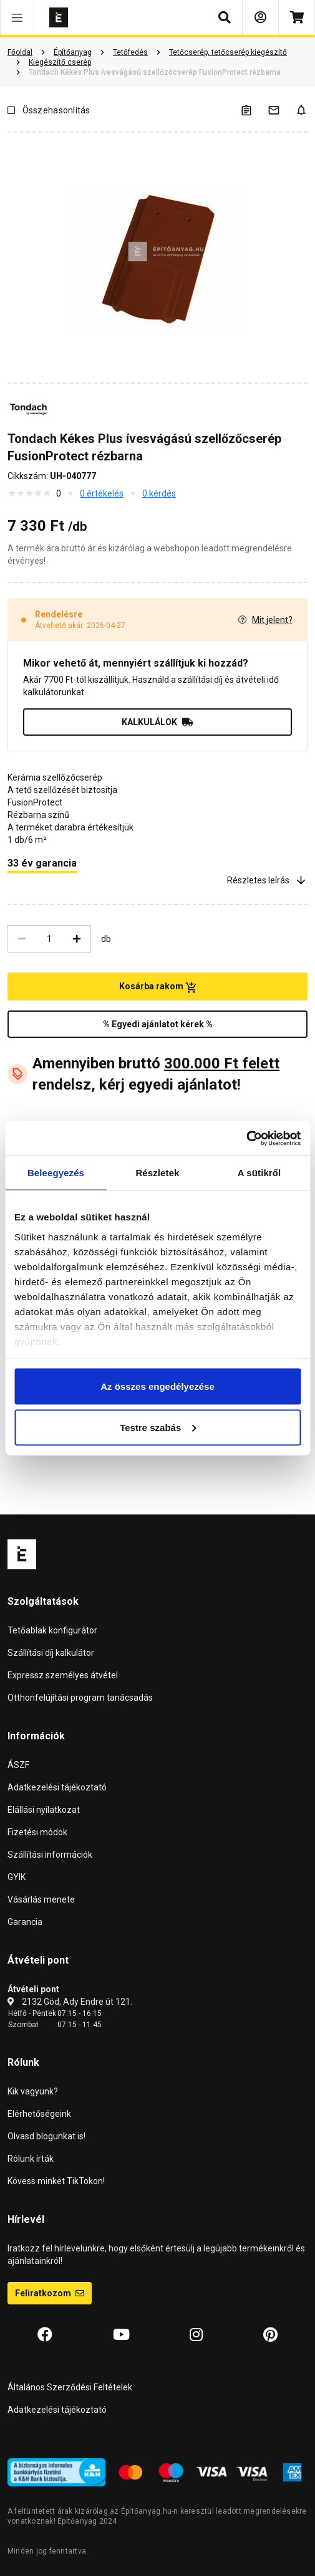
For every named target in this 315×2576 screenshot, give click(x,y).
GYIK (16, 1877)
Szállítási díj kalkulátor (50, 1653)
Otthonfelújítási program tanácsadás (80, 1698)
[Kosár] (296, 17)
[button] (17, 17)
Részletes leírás (267, 879)
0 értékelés (102, 493)
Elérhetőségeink (39, 2114)
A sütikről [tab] (259, 1172)
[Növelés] (76, 939)
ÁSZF (18, 1765)
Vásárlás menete (41, 1899)
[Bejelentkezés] (260, 17)
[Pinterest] (270, 2334)
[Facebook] (44, 2334)
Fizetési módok (37, 1832)
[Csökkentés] (22, 939)
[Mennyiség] (49, 939)
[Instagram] (196, 2334)
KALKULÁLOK (157, 722)
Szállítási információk (49, 1855)
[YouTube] (121, 2334)
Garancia (24, 1922)
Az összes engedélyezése (157, 1386)
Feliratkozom (49, 2293)
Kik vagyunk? (32, 2091)
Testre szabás (158, 1427)
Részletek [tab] (157, 1172)
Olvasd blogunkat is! (46, 2136)
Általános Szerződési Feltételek (69, 2387)
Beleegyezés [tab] (55, 1172)
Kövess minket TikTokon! (56, 2181)
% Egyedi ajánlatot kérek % (158, 1024)
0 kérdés (159, 493)
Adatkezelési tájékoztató (57, 1787)
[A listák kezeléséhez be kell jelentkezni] (254, 109)
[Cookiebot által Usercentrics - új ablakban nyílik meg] (246, 1138)
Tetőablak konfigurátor (52, 1630)
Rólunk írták (30, 2159)
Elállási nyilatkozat (43, 1810)
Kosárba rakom (157, 986)
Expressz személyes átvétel (62, 1675)
